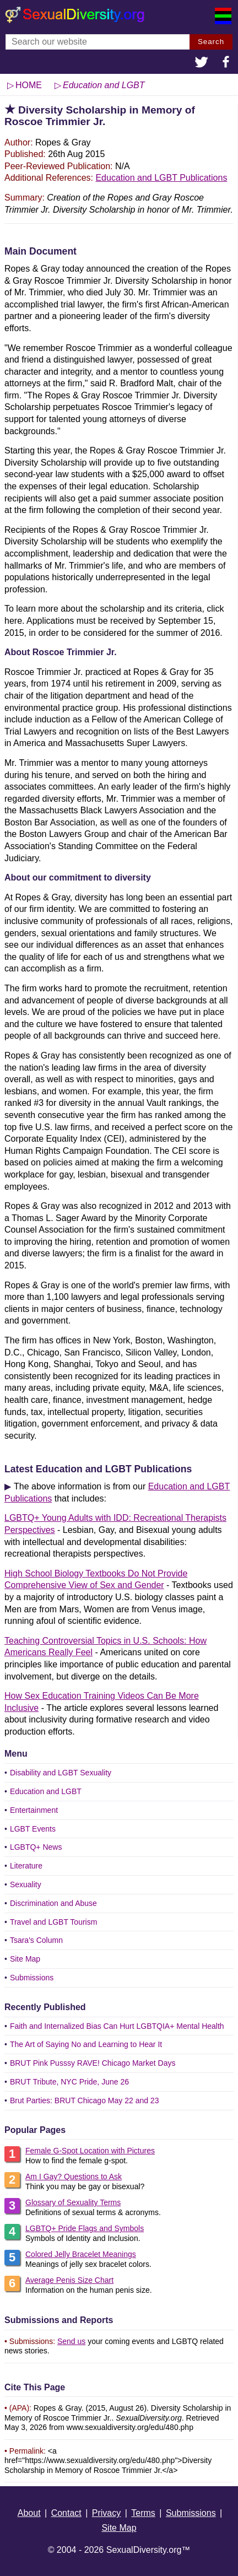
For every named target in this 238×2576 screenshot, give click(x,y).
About (29, 2513)
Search (211, 41)
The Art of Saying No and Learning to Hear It (86, 2044)
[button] (201, 63)
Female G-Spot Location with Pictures (90, 2150)
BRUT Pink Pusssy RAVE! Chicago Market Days (93, 2063)
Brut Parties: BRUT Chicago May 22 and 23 (84, 2100)
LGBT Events (33, 1828)
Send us (71, 2341)
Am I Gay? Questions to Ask (73, 2176)
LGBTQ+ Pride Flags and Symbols (84, 2228)
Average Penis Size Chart (69, 2280)
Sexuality (25, 1884)
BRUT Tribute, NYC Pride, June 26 (69, 2081)
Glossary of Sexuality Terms (73, 2202)
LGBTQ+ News (36, 1847)
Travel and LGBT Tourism (53, 1922)
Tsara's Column (36, 1940)
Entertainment (34, 1810)
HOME (28, 85)
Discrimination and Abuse (53, 1903)
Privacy (106, 2513)
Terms (143, 2513)
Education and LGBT (46, 1791)
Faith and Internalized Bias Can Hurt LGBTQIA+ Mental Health (117, 2026)
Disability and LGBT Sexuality (60, 1772)
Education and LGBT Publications (161, 177)
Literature (26, 1865)
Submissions (31, 1977)
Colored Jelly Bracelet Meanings (80, 2254)
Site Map (25, 1958)
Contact (66, 2513)
